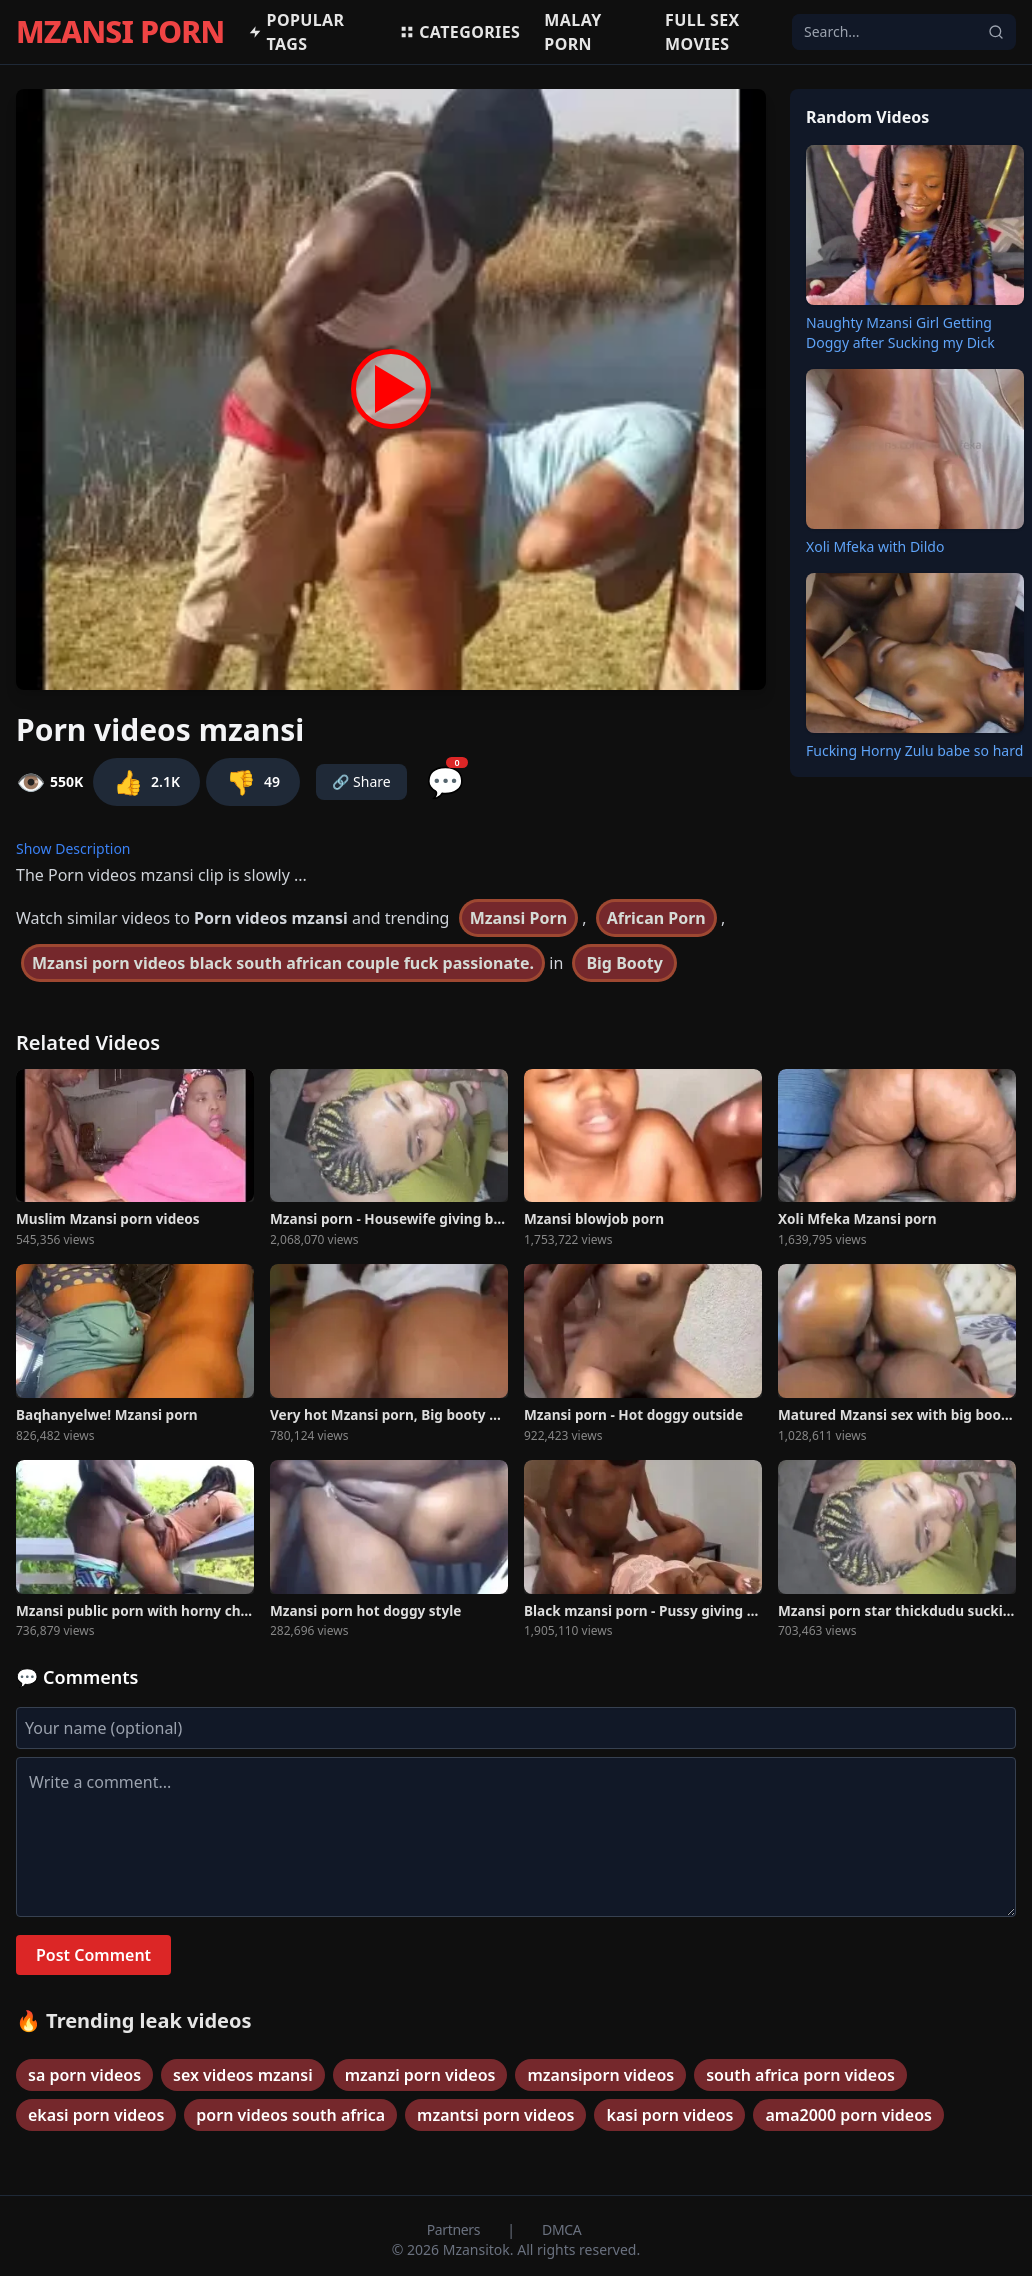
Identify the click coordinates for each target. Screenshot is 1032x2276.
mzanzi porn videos (420, 2075)
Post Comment (93, 1955)
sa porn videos (84, 2075)
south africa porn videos (800, 2075)
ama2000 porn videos (848, 2115)
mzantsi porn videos (495, 2115)
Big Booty (624, 963)
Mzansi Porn (518, 918)
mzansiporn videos (600, 2075)
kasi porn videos (669, 2115)
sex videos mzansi (243, 2075)
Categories (459, 32)
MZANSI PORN (120, 32)
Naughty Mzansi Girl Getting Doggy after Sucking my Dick (900, 332)
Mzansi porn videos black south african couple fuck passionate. (283, 963)
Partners (455, 2229)
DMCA (561, 2229)
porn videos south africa (290, 2115)
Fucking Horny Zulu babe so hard (914, 750)
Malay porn (572, 32)
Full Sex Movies (702, 32)
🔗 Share (361, 781)
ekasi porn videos (96, 2115)
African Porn (656, 918)
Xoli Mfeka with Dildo (875, 546)
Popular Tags (296, 32)
